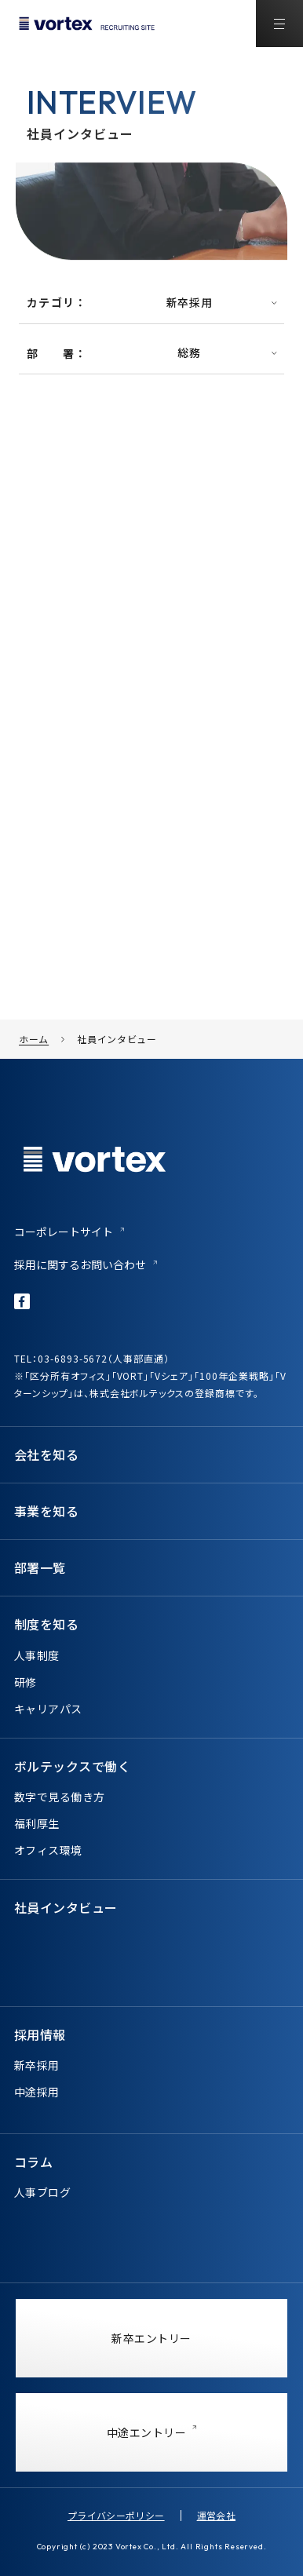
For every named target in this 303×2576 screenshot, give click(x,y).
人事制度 (37, 1655)
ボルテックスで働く (72, 1766)
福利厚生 (37, 1823)
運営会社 (216, 2515)
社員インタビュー (117, 1038)
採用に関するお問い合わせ (80, 1264)
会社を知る (46, 1454)
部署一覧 (40, 1567)
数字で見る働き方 (59, 1796)
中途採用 (37, 2092)
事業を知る (46, 1510)
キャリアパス (48, 1709)
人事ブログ (42, 2192)
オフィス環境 (48, 1850)
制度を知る (46, 1624)
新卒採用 (37, 2065)
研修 (25, 1682)
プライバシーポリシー (116, 2515)
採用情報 (40, 2034)
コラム (33, 2161)
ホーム (34, 1038)
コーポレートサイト (63, 1231)
